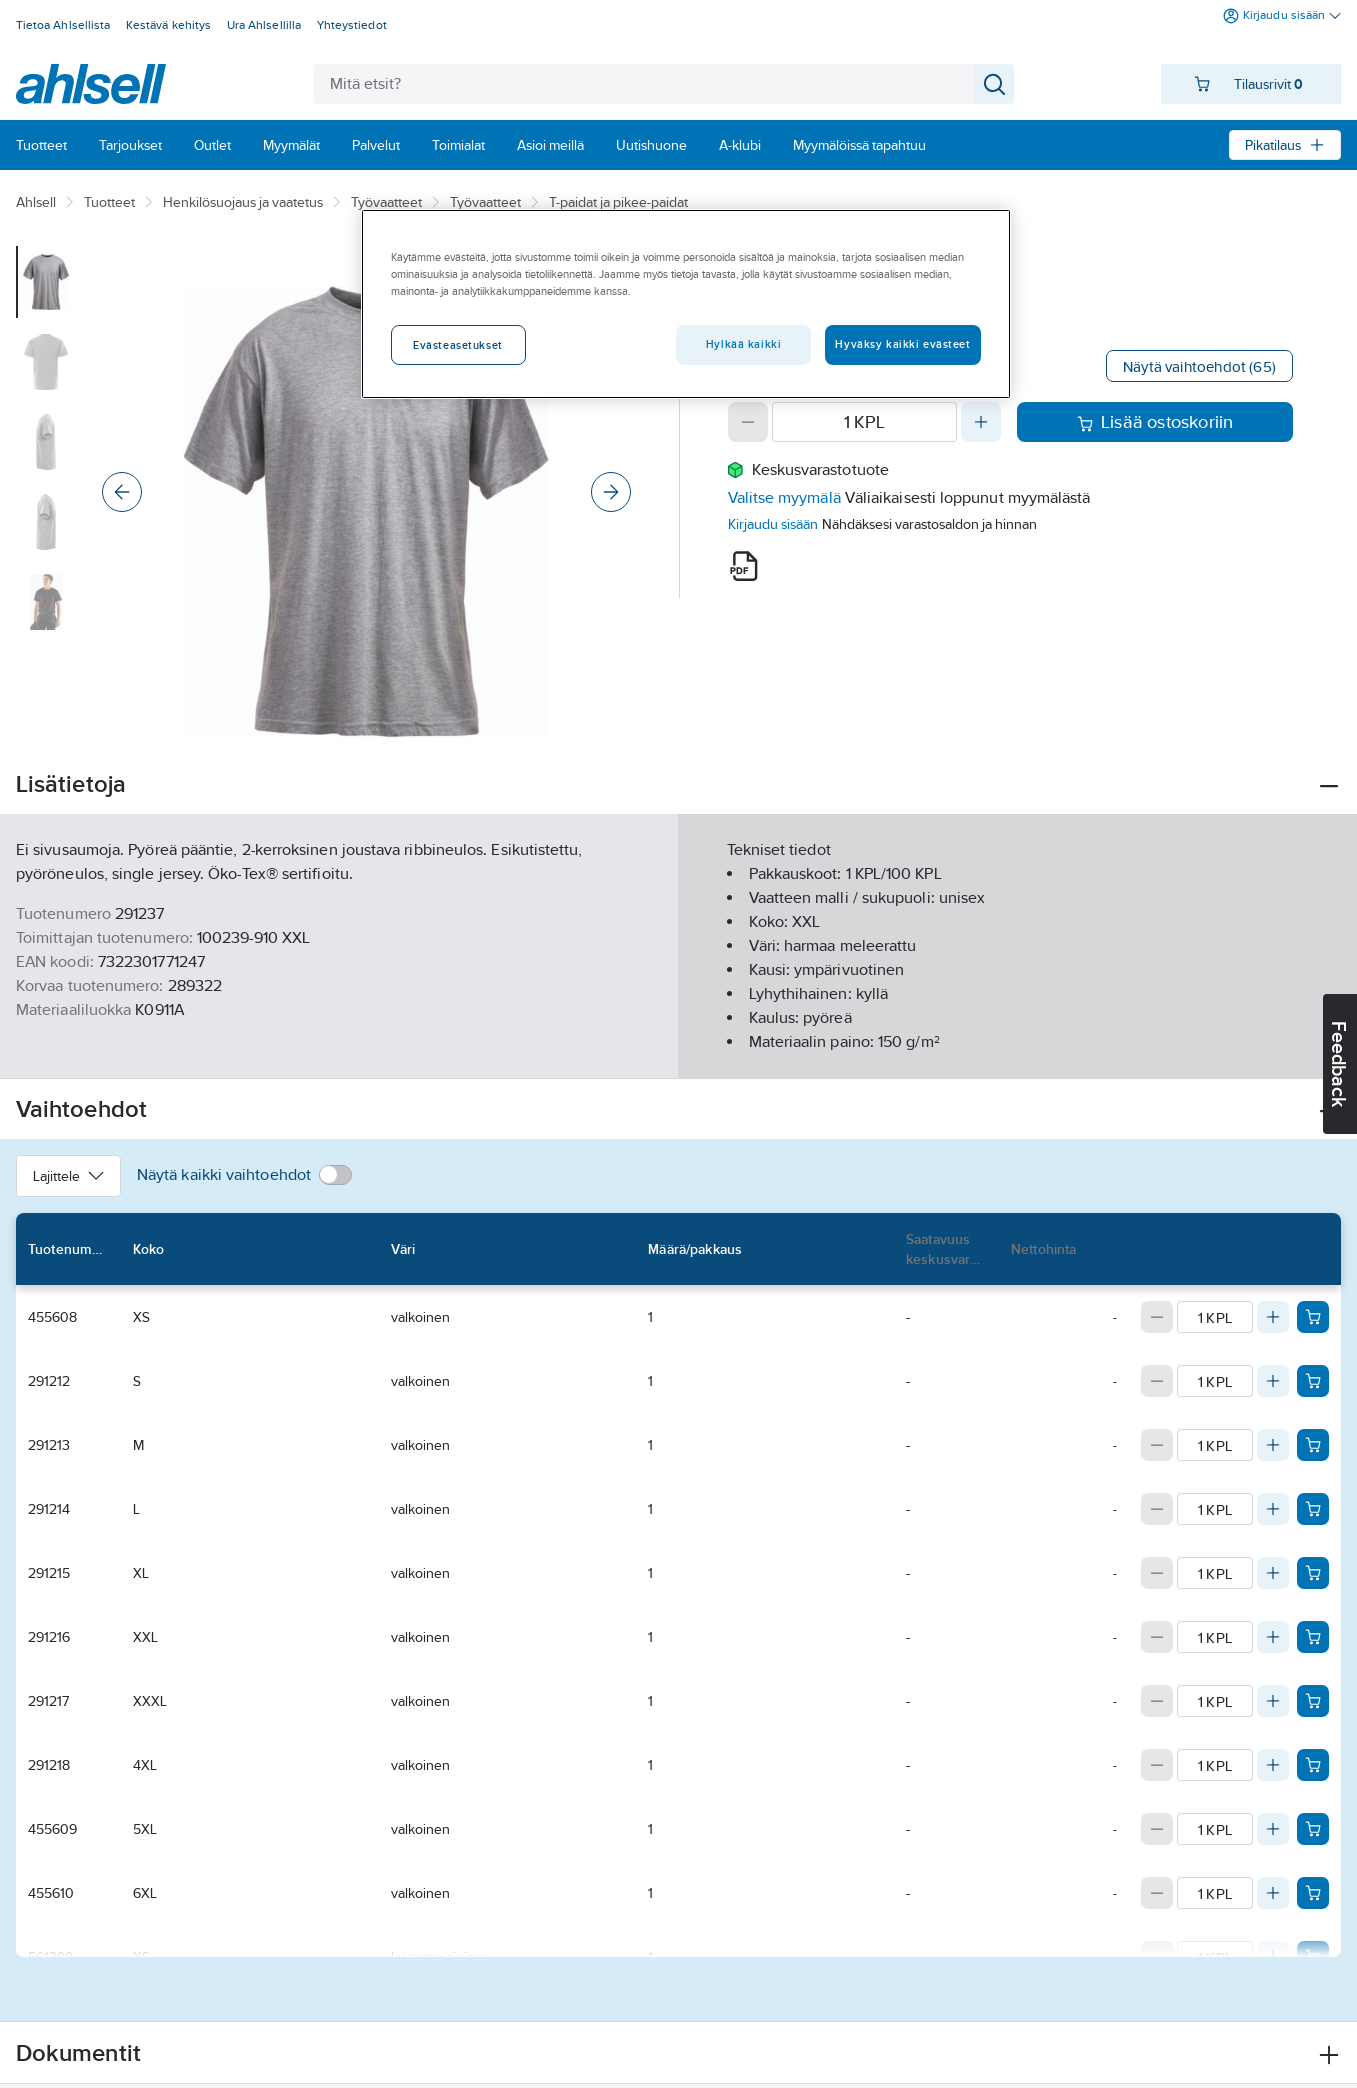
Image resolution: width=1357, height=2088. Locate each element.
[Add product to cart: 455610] (1313, 1893)
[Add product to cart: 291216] (1313, 1637)
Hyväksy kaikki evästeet (902, 344)
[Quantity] (865, 422)
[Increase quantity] (981, 422)
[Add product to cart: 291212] (1313, 1381)
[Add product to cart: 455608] (1313, 1317)
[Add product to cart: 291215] (1313, 1573)
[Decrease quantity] (748, 422)
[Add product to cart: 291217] (1313, 1701)
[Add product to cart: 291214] (1313, 1509)
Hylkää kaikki (743, 344)
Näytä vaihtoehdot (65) (1199, 366)
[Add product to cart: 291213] (1313, 1445)
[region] (686, 304)
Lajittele (68, 1176)
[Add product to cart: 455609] (1313, 1829)
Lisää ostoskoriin (1155, 422)
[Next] (611, 492)
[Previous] (122, 492)
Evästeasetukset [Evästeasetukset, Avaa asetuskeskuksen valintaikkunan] (458, 345)
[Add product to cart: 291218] (1313, 1765)
